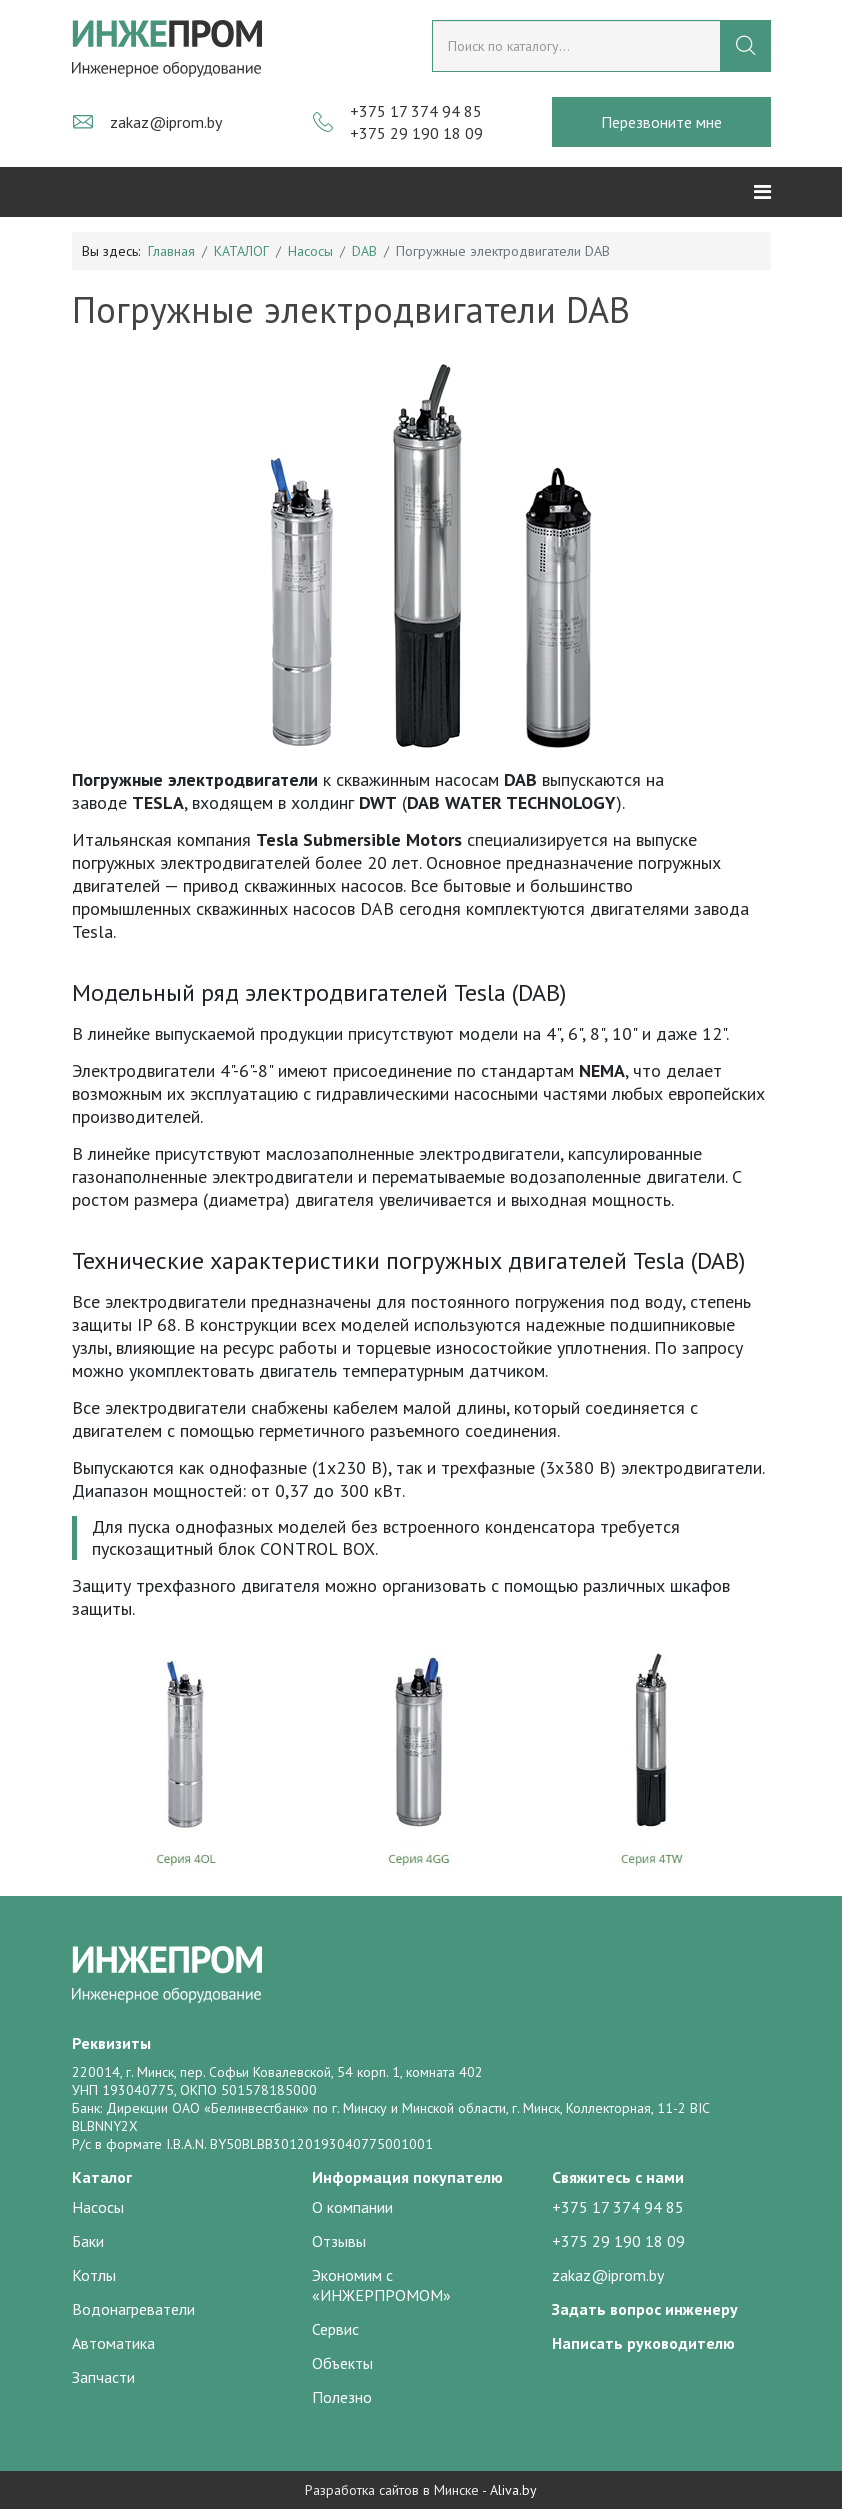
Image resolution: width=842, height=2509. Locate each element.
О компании (352, 2207)
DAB (364, 251)
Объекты (342, 2363)
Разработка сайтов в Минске (392, 2490)
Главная (171, 251)
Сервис (335, 2329)
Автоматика (113, 2343)
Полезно (342, 2397)
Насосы (310, 251)
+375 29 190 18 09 (416, 133)
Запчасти (103, 2377)
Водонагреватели (133, 2309)
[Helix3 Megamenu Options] (762, 192)
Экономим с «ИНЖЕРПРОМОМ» (381, 2285)
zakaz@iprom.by (166, 122)
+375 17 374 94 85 (416, 111)
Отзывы (339, 2241)
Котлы (94, 2275)
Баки (88, 2241)
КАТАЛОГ (241, 251)
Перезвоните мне (661, 122)
